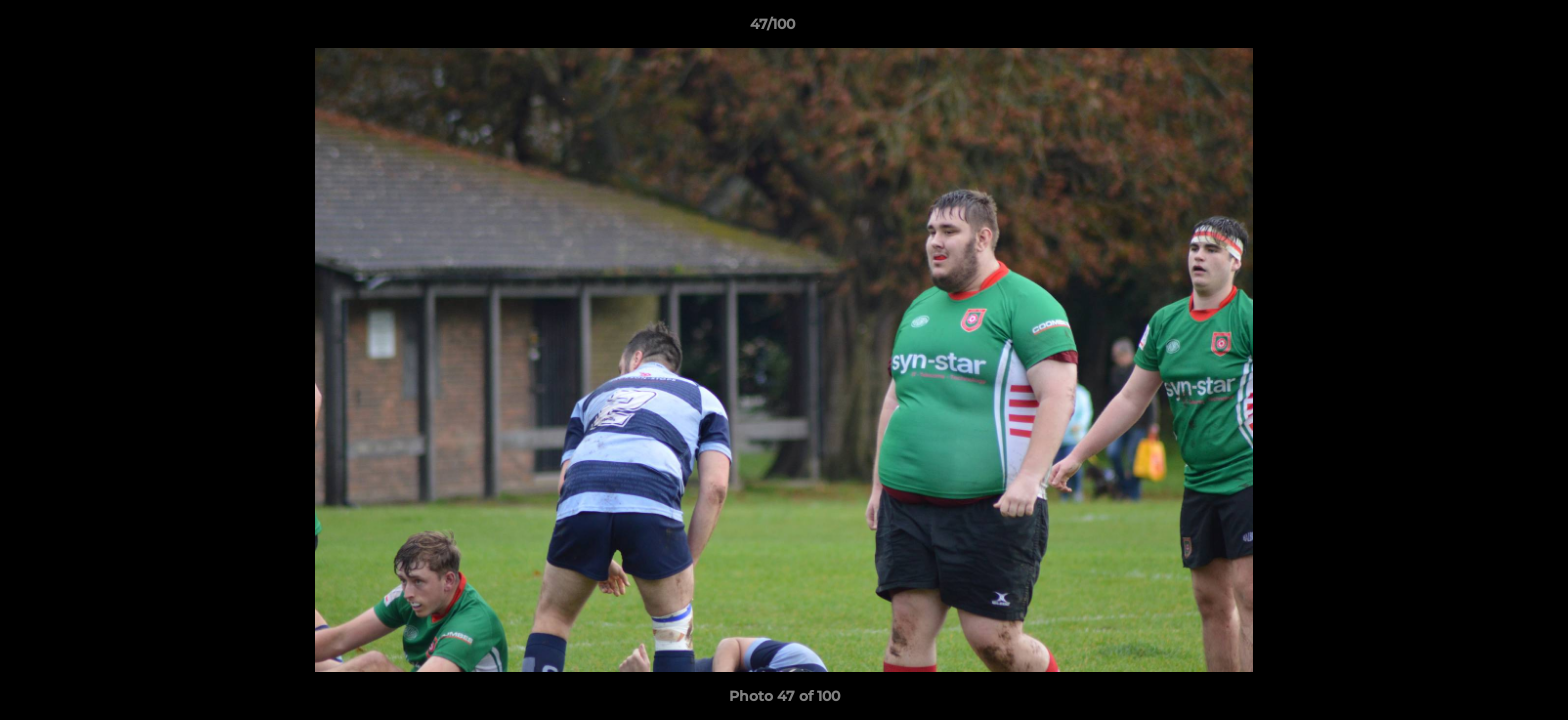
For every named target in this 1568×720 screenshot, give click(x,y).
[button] (1484, 29)
